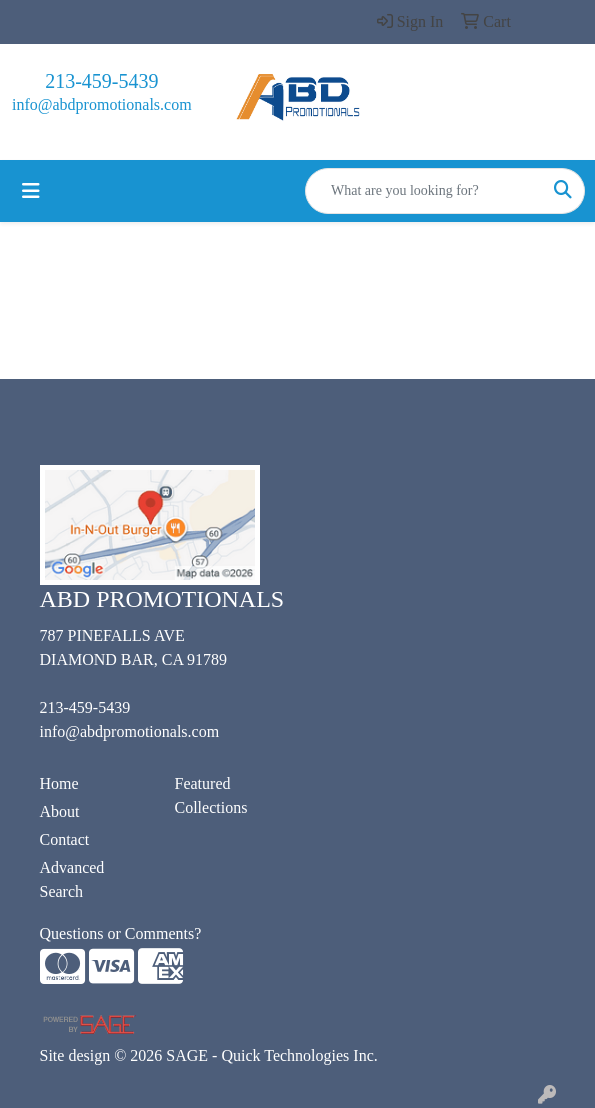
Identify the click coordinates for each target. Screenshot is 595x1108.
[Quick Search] (424, 191)
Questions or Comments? (121, 933)
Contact (65, 839)
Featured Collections (211, 795)
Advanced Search (72, 879)
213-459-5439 (101, 81)
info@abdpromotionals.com (102, 104)
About (60, 811)
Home (59, 783)
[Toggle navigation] (31, 191)
